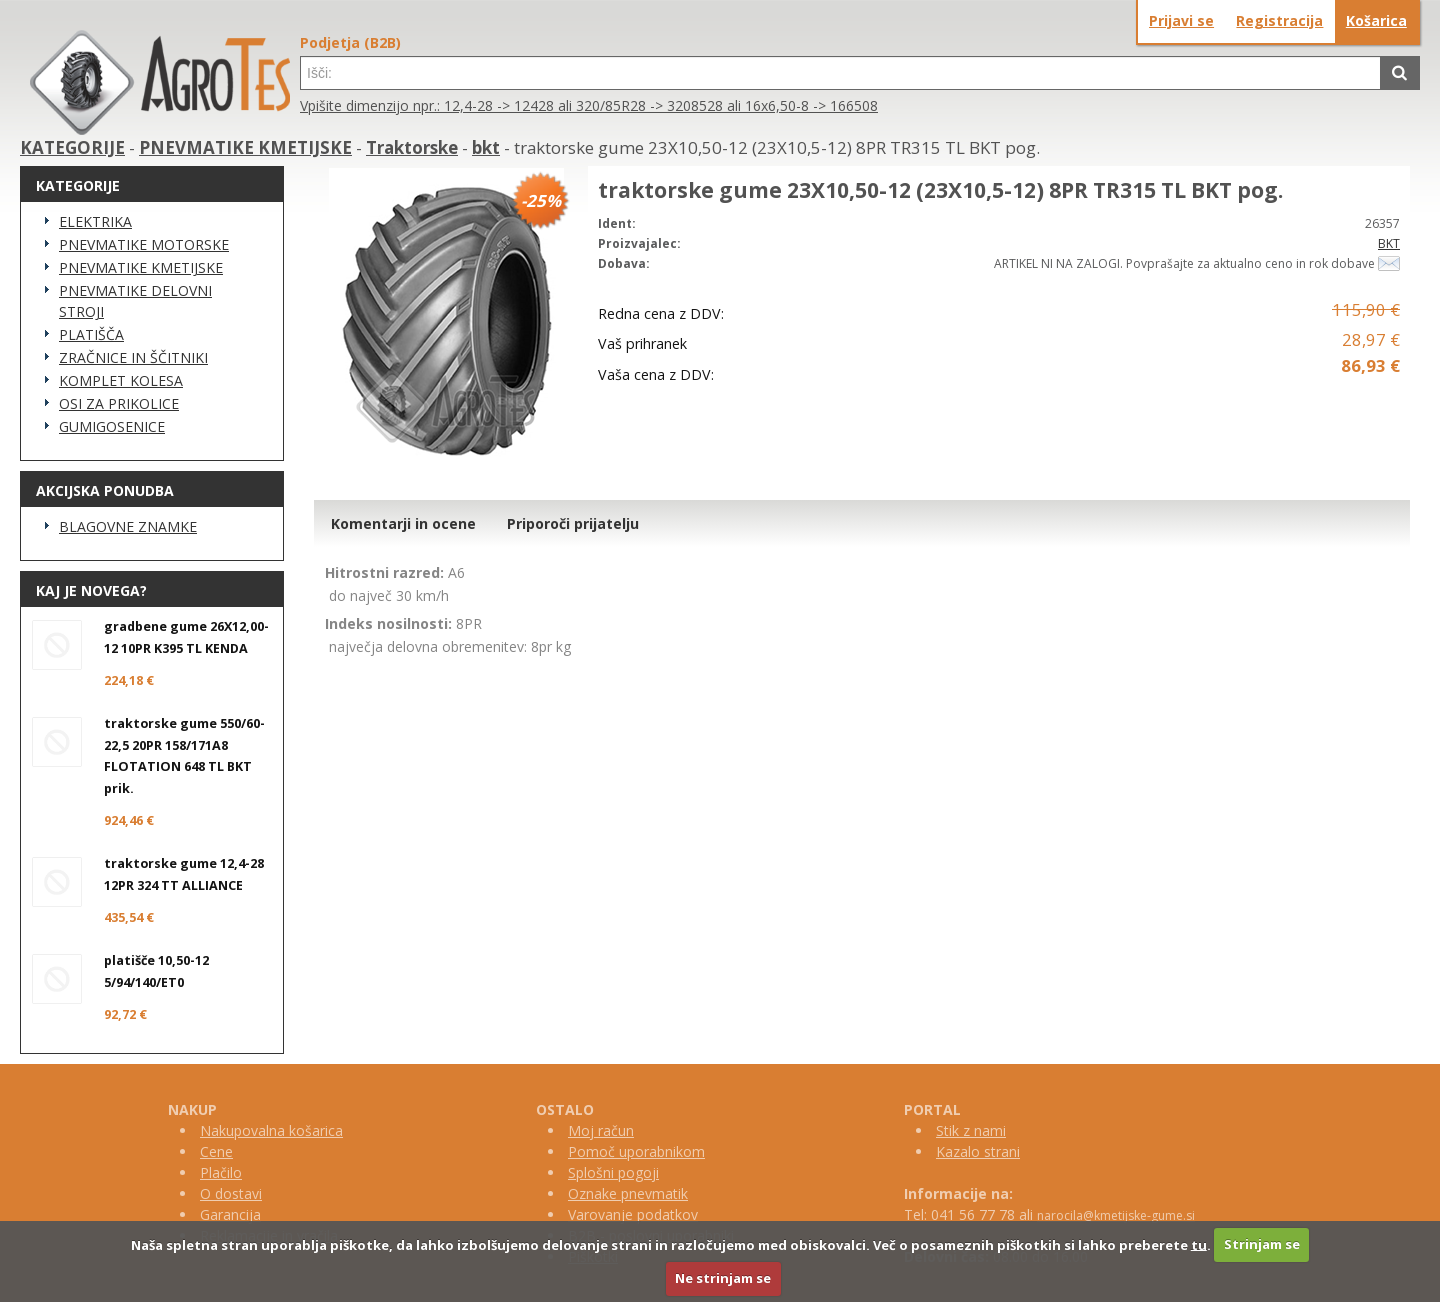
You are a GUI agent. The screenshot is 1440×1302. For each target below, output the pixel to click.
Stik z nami (971, 1130)
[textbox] (840, 73)
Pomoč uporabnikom (636, 1151)
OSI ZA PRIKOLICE (119, 403)
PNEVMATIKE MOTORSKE (144, 244)
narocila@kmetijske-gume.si (1116, 1215)
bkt (486, 147)
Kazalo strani (978, 1151)
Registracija (1279, 20)
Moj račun (601, 1130)
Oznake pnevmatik (628, 1193)
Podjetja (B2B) (350, 42)
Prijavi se (1181, 20)
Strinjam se (1262, 1244)
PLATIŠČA (91, 334)
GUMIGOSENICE (112, 426)
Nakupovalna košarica (271, 1130)
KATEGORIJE (72, 147)
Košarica (1376, 20)
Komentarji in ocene (403, 523)
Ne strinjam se (723, 1278)
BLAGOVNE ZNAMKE (128, 526)
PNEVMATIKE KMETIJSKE (245, 147)
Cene (216, 1151)
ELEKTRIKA (95, 221)
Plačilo (221, 1172)
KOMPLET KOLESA (121, 380)
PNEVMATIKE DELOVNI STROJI (135, 301)
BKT (1389, 243)
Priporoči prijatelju (573, 523)
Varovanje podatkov (633, 1214)
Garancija (230, 1214)
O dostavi (231, 1193)
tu (1199, 1244)
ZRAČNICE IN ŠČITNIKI (133, 357)
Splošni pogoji (613, 1172)
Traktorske (412, 147)
